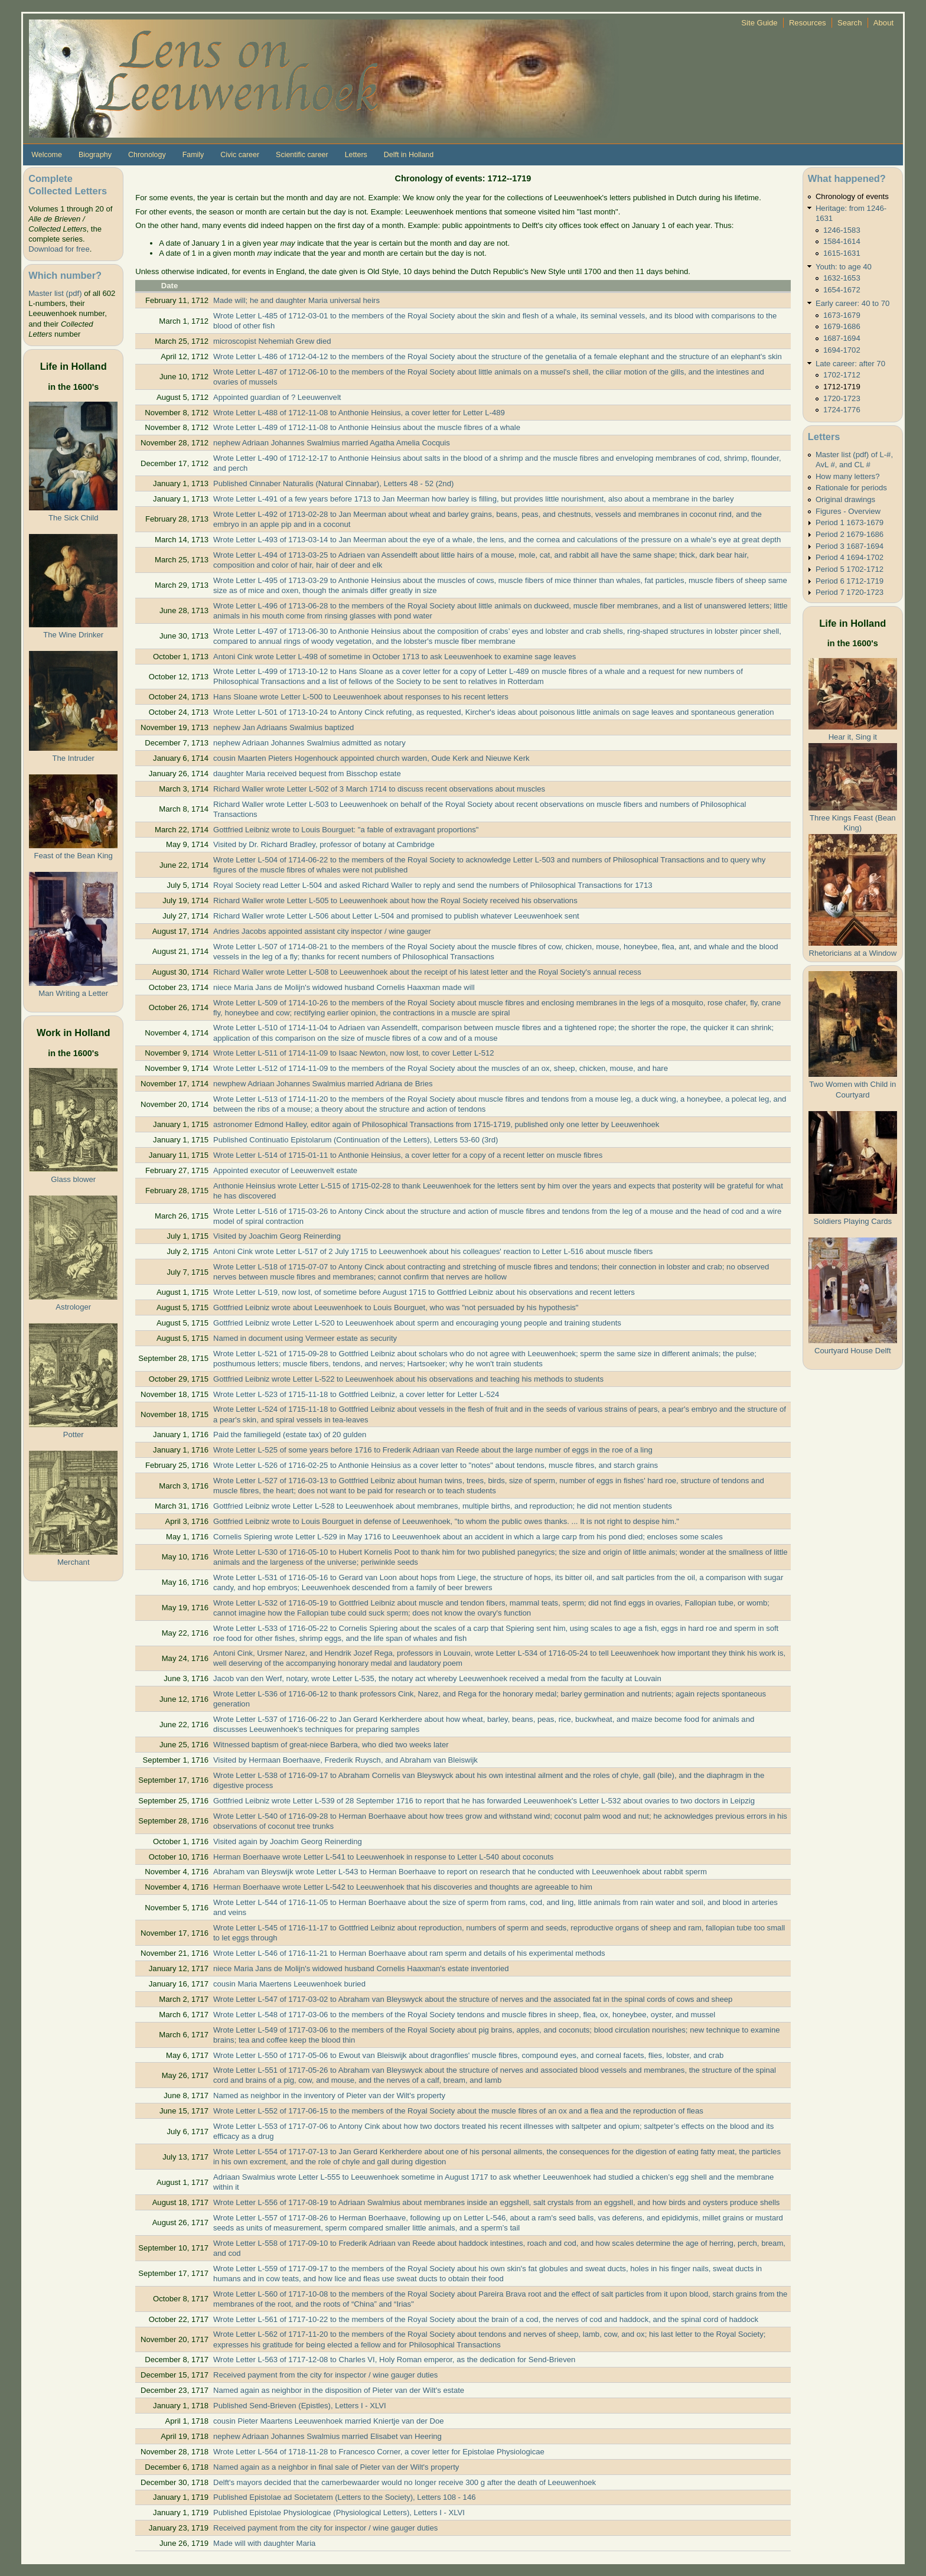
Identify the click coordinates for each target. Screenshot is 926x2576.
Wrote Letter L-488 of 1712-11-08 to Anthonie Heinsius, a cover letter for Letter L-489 (359, 412)
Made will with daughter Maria (264, 2543)
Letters (356, 155)
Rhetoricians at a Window (852, 953)
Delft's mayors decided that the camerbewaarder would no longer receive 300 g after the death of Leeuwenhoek (404, 2482)
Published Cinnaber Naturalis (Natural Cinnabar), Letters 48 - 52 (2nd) (333, 483)
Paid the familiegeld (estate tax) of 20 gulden (289, 1434)
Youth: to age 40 (844, 266)
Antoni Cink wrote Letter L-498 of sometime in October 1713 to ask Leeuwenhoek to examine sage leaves (394, 656)
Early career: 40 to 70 (852, 303)
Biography (95, 155)
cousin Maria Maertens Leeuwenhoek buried (289, 1983)
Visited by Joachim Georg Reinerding (277, 1236)
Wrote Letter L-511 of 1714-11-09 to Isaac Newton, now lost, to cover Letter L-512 (353, 1052)
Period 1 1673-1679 (849, 522)
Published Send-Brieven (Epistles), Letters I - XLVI (299, 2405)
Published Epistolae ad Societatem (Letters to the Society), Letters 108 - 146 (344, 2497)
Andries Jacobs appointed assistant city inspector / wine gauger (322, 931)
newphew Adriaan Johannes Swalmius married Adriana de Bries (323, 1083)
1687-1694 (841, 338)
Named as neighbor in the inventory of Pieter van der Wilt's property (329, 2095)
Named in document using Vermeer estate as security (305, 1338)
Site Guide (759, 22)
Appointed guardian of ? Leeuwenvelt (277, 397)
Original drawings (845, 499)
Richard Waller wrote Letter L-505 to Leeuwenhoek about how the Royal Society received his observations (395, 900)
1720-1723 (841, 398)
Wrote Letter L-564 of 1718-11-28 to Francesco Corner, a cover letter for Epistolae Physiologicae (378, 2451)
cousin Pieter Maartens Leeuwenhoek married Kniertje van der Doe (328, 2421)
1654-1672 (841, 289)
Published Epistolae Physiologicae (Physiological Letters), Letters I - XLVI (339, 2512)
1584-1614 (841, 241)
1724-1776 (841, 409)
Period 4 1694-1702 (849, 557)
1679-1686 (841, 326)
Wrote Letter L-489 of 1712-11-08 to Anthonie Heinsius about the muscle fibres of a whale (366, 427)
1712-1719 (841, 386)
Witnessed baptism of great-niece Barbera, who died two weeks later (331, 1744)
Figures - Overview (848, 511)
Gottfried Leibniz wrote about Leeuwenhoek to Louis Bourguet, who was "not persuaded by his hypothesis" (396, 1307)
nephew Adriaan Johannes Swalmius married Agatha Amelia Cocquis (331, 442)
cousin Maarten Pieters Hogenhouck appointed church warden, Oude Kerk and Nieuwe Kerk (371, 758)
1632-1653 (841, 277)
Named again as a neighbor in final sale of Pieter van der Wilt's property (336, 2467)
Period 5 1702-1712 (849, 569)
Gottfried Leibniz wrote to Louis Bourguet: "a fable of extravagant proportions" (345, 829)
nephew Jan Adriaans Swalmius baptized (283, 727)
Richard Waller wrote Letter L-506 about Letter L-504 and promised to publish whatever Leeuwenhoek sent (396, 915)
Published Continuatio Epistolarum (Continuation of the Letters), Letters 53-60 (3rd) (355, 1139)
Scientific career (302, 155)
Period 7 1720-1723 (849, 592)
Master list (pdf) (54, 293)
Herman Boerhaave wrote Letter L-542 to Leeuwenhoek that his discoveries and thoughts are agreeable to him (402, 1887)
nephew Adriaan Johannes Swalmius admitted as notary (309, 742)
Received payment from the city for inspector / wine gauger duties (325, 2374)
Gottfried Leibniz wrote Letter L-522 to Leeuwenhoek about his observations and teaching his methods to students (408, 1379)
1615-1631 (841, 253)
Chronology (147, 155)
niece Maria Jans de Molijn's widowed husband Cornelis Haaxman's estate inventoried (361, 1968)
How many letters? (848, 476)
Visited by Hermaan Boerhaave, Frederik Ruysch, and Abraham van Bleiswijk (345, 1760)
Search (849, 22)
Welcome (46, 155)
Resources (807, 22)
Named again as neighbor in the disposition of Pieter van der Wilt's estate (338, 2390)
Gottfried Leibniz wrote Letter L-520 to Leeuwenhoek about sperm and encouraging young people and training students (417, 1322)
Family (193, 155)
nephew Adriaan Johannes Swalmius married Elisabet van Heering (327, 2436)
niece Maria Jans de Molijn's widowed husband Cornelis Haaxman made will (344, 987)
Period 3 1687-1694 (849, 546)
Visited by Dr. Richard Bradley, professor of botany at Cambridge (324, 844)
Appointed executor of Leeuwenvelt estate (285, 1170)
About (883, 22)
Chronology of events (852, 196)
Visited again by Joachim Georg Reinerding (287, 1841)
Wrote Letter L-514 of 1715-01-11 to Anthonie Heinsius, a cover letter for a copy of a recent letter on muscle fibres (407, 1155)
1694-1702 (841, 350)
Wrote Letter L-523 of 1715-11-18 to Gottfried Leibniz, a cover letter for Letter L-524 (356, 1394)
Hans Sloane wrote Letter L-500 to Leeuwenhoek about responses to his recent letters (360, 696)
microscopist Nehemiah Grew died (272, 341)
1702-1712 (841, 374)
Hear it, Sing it (853, 736)
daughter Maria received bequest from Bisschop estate (307, 773)
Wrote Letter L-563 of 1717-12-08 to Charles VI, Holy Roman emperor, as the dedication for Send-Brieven (394, 2359)
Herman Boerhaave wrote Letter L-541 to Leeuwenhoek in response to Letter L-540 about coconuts (383, 1856)
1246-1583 (841, 230)
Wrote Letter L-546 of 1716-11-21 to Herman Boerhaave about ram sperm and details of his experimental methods (409, 1953)
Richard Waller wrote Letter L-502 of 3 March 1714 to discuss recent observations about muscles (379, 788)
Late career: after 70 (850, 363)
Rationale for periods (851, 487)
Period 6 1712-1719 (849, 581)
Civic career (239, 155)
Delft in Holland (408, 155)
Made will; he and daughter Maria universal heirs (296, 300)
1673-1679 (841, 315)
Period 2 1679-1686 (849, 534)
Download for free (58, 249)
